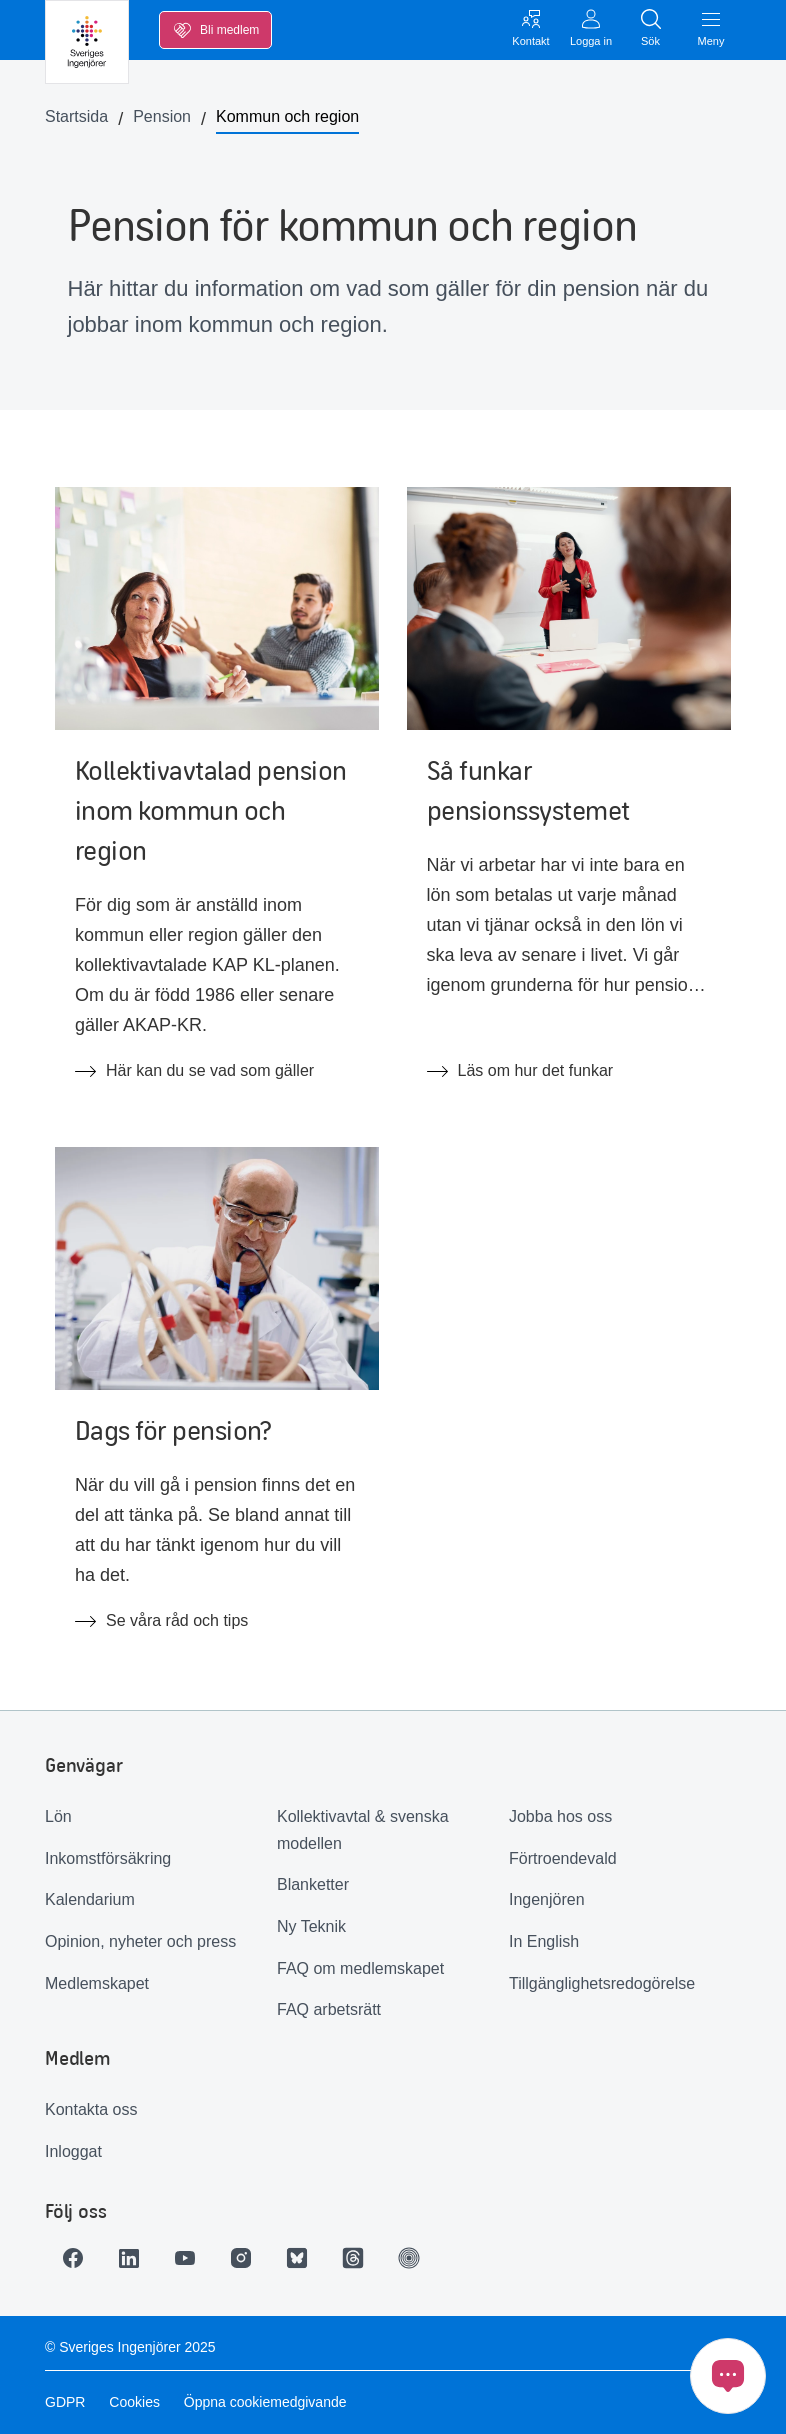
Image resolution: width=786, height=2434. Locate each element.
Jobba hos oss (560, 1816)
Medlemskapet (97, 1983)
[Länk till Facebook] (73, 2258)
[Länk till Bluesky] (297, 2258)
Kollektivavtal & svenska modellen (363, 1830)
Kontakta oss (91, 2109)
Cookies (134, 2402)
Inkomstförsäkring (108, 1858)
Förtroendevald (563, 1858)
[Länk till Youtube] (185, 2258)
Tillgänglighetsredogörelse (602, 1983)
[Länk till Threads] (353, 2258)
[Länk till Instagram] (241, 2258)
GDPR (65, 2402)
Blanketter (313, 1884)
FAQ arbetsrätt (329, 2009)
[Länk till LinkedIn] (129, 2258)
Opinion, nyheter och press (140, 1941)
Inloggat (73, 2151)
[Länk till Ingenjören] (409, 2258)
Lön (58, 1816)
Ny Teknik (311, 1926)
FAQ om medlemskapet (360, 1968)
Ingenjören (547, 1899)
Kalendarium (90, 1899)
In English (544, 1941)
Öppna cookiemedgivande (265, 2402)
